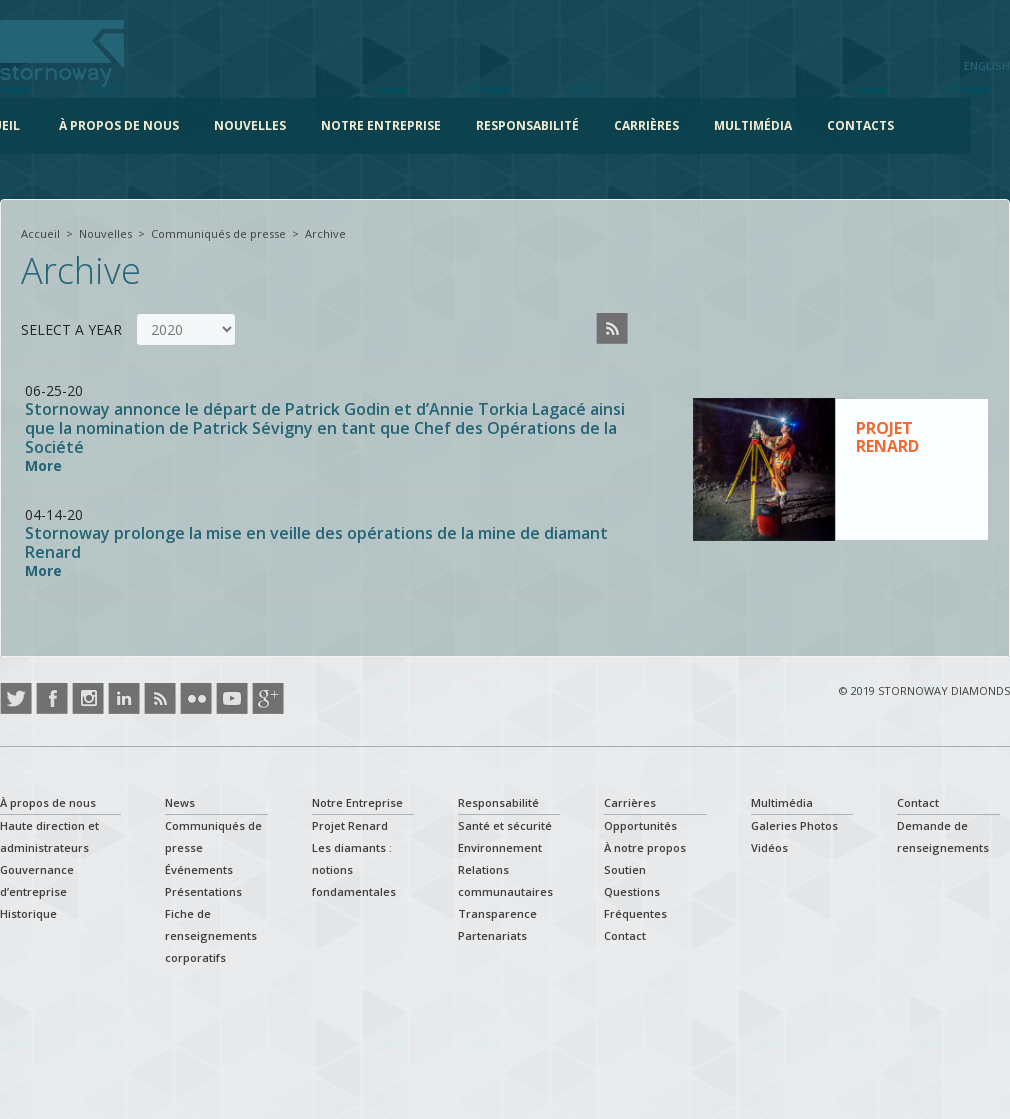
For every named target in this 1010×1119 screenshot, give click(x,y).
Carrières (677, 125)
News (180, 802)
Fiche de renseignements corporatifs (211, 935)
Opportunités (640, 825)
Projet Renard (350, 825)
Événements (199, 869)
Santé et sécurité (505, 825)
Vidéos (769, 847)
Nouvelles (281, 125)
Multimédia (784, 125)
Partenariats (492, 935)
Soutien (625, 869)
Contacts (891, 125)
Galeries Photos (794, 825)
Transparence (497, 913)
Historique (28, 913)
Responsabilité (558, 125)
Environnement (500, 847)
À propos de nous (150, 125)
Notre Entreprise (412, 125)
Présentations (203, 891)
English (987, 65)
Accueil (25, 125)
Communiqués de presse (218, 233)
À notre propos (645, 847)
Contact (625, 935)
